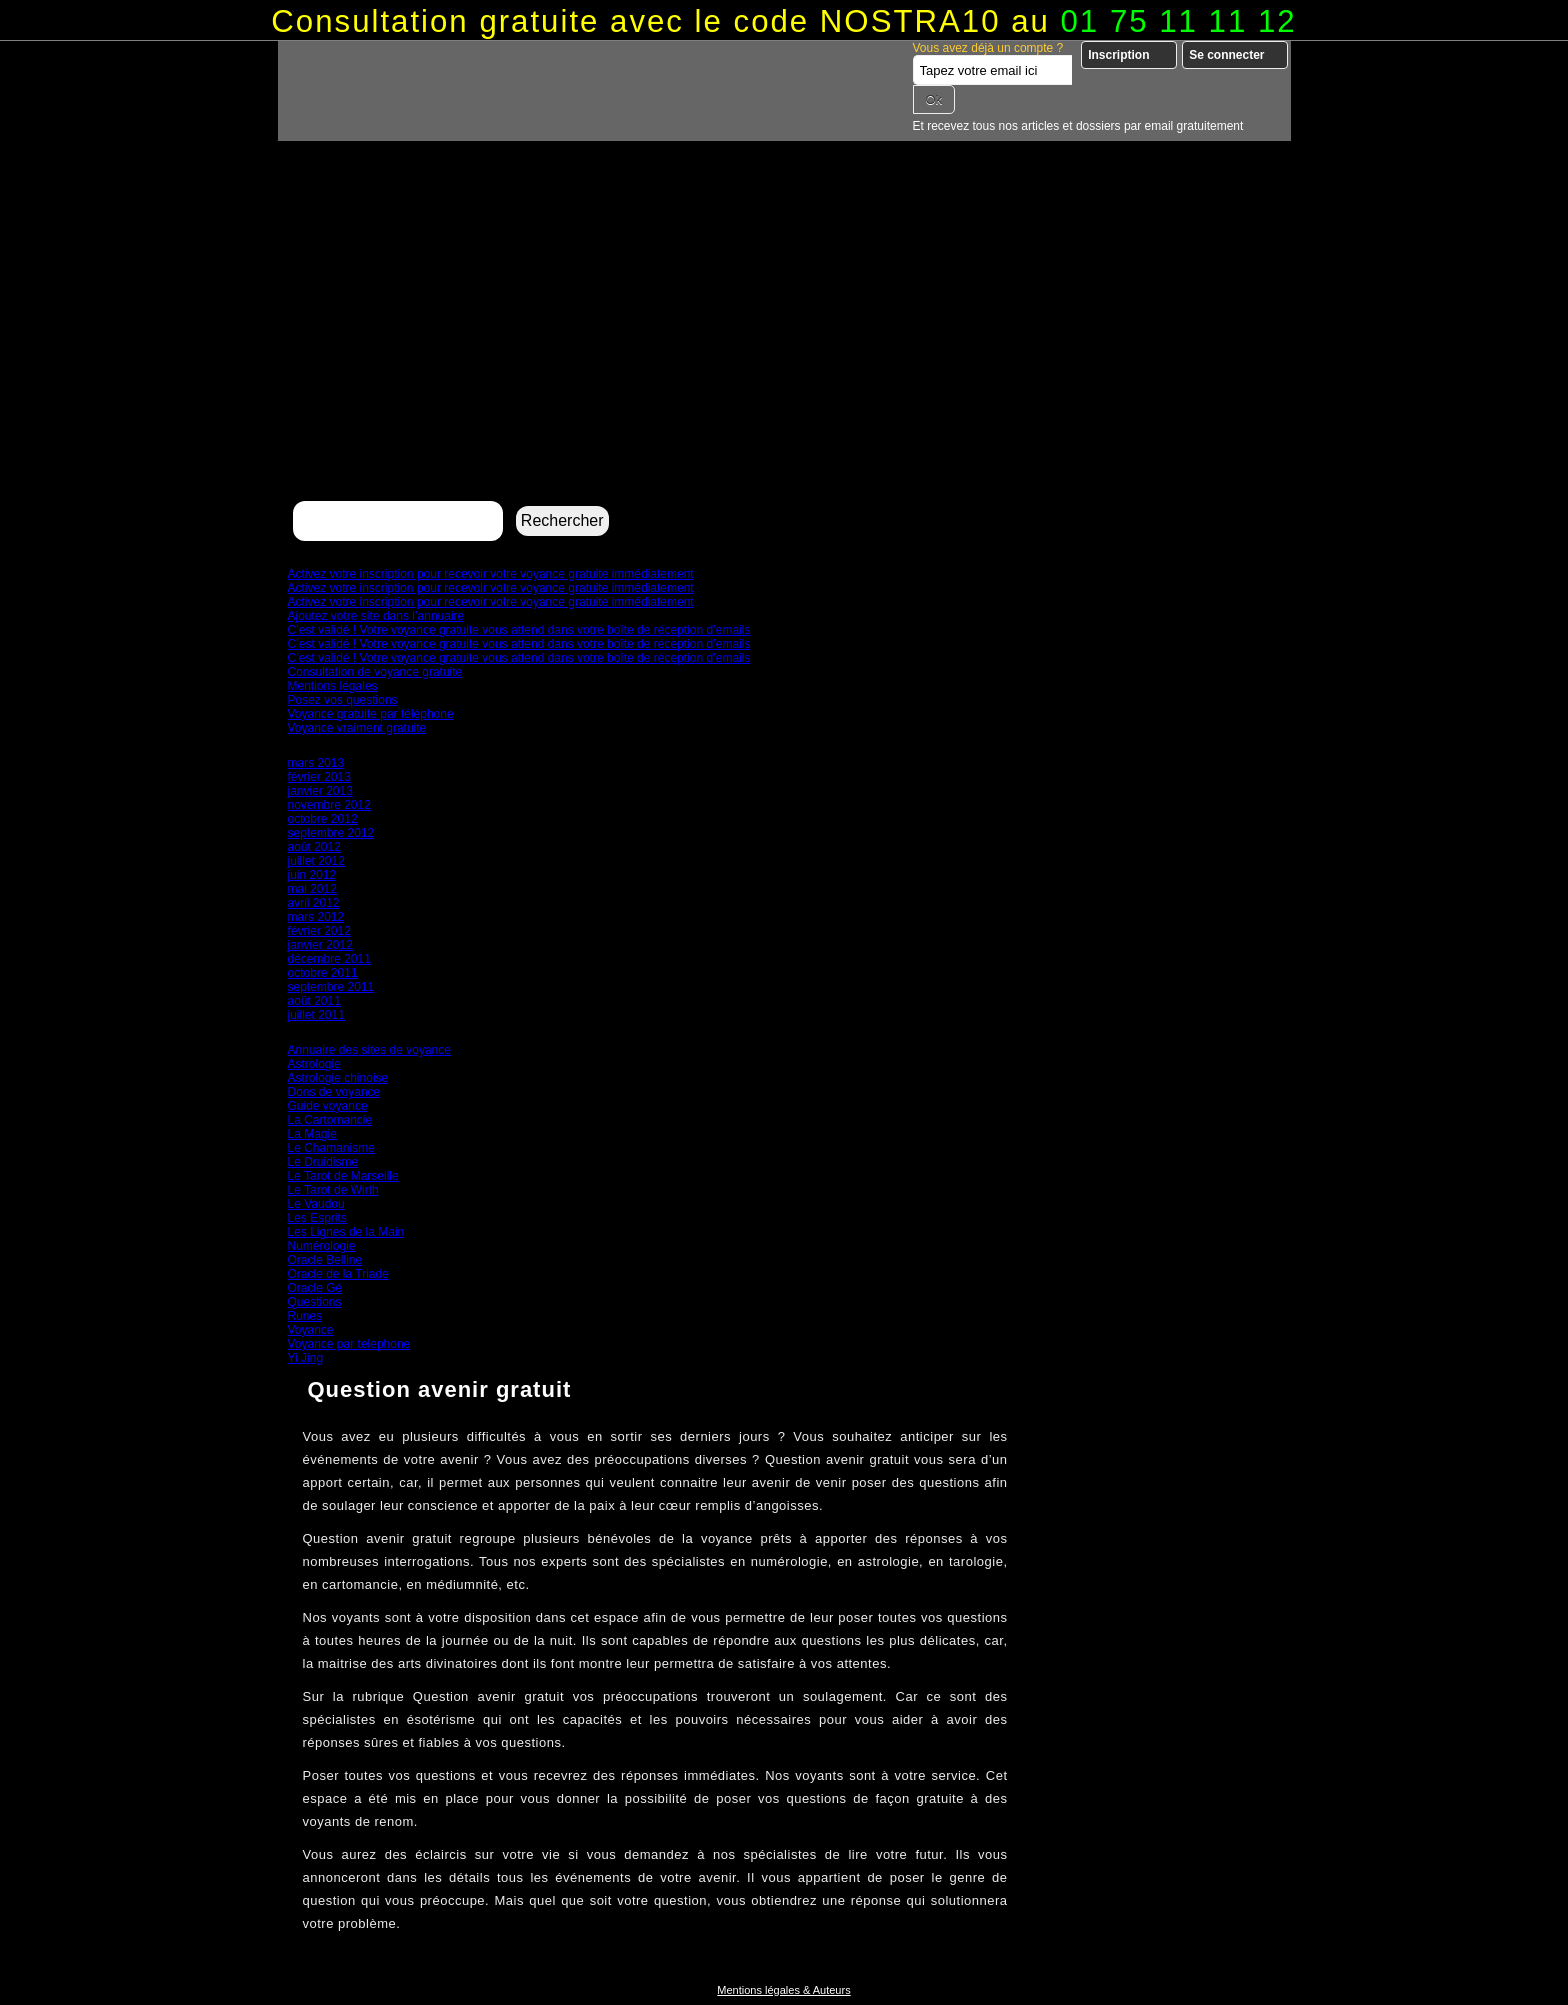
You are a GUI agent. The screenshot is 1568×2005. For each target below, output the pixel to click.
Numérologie (322, 1246)
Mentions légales (333, 686)
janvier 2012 (320, 945)
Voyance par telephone (349, 1344)
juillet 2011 (316, 1015)
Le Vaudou (316, 1204)
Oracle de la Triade (338, 1274)
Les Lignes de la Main (346, 1232)
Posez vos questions (343, 700)
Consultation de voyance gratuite (375, 672)
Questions (315, 1302)
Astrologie (314, 1064)
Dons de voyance (334, 1092)
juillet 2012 (316, 861)
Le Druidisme (323, 1162)
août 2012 (314, 847)
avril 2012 (314, 903)
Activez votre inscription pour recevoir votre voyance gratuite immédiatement (491, 574)
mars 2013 (316, 763)
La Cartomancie (330, 1120)
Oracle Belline (325, 1260)
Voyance (311, 1330)
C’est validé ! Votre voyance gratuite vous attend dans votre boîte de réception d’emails (519, 630)
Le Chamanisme (331, 1148)
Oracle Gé (315, 1288)
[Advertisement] (784, 346)
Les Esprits (317, 1218)
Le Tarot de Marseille (343, 1176)
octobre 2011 (323, 973)
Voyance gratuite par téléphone (371, 714)
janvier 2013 (320, 791)
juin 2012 (312, 875)
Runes (305, 1316)
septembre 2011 (331, 987)
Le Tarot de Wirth (333, 1190)
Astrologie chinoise (338, 1078)
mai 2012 (312, 889)
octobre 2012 (323, 819)
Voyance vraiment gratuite (357, 728)
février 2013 (319, 777)
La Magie (312, 1134)
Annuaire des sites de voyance (369, 1050)
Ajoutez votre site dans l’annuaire (376, 616)
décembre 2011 (329, 959)
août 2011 (314, 1001)
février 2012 (319, 931)
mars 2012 (316, 917)
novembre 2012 (329, 805)
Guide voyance (328, 1106)
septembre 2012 (331, 833)
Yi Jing (306, 1358)
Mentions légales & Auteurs (783, 1990)
